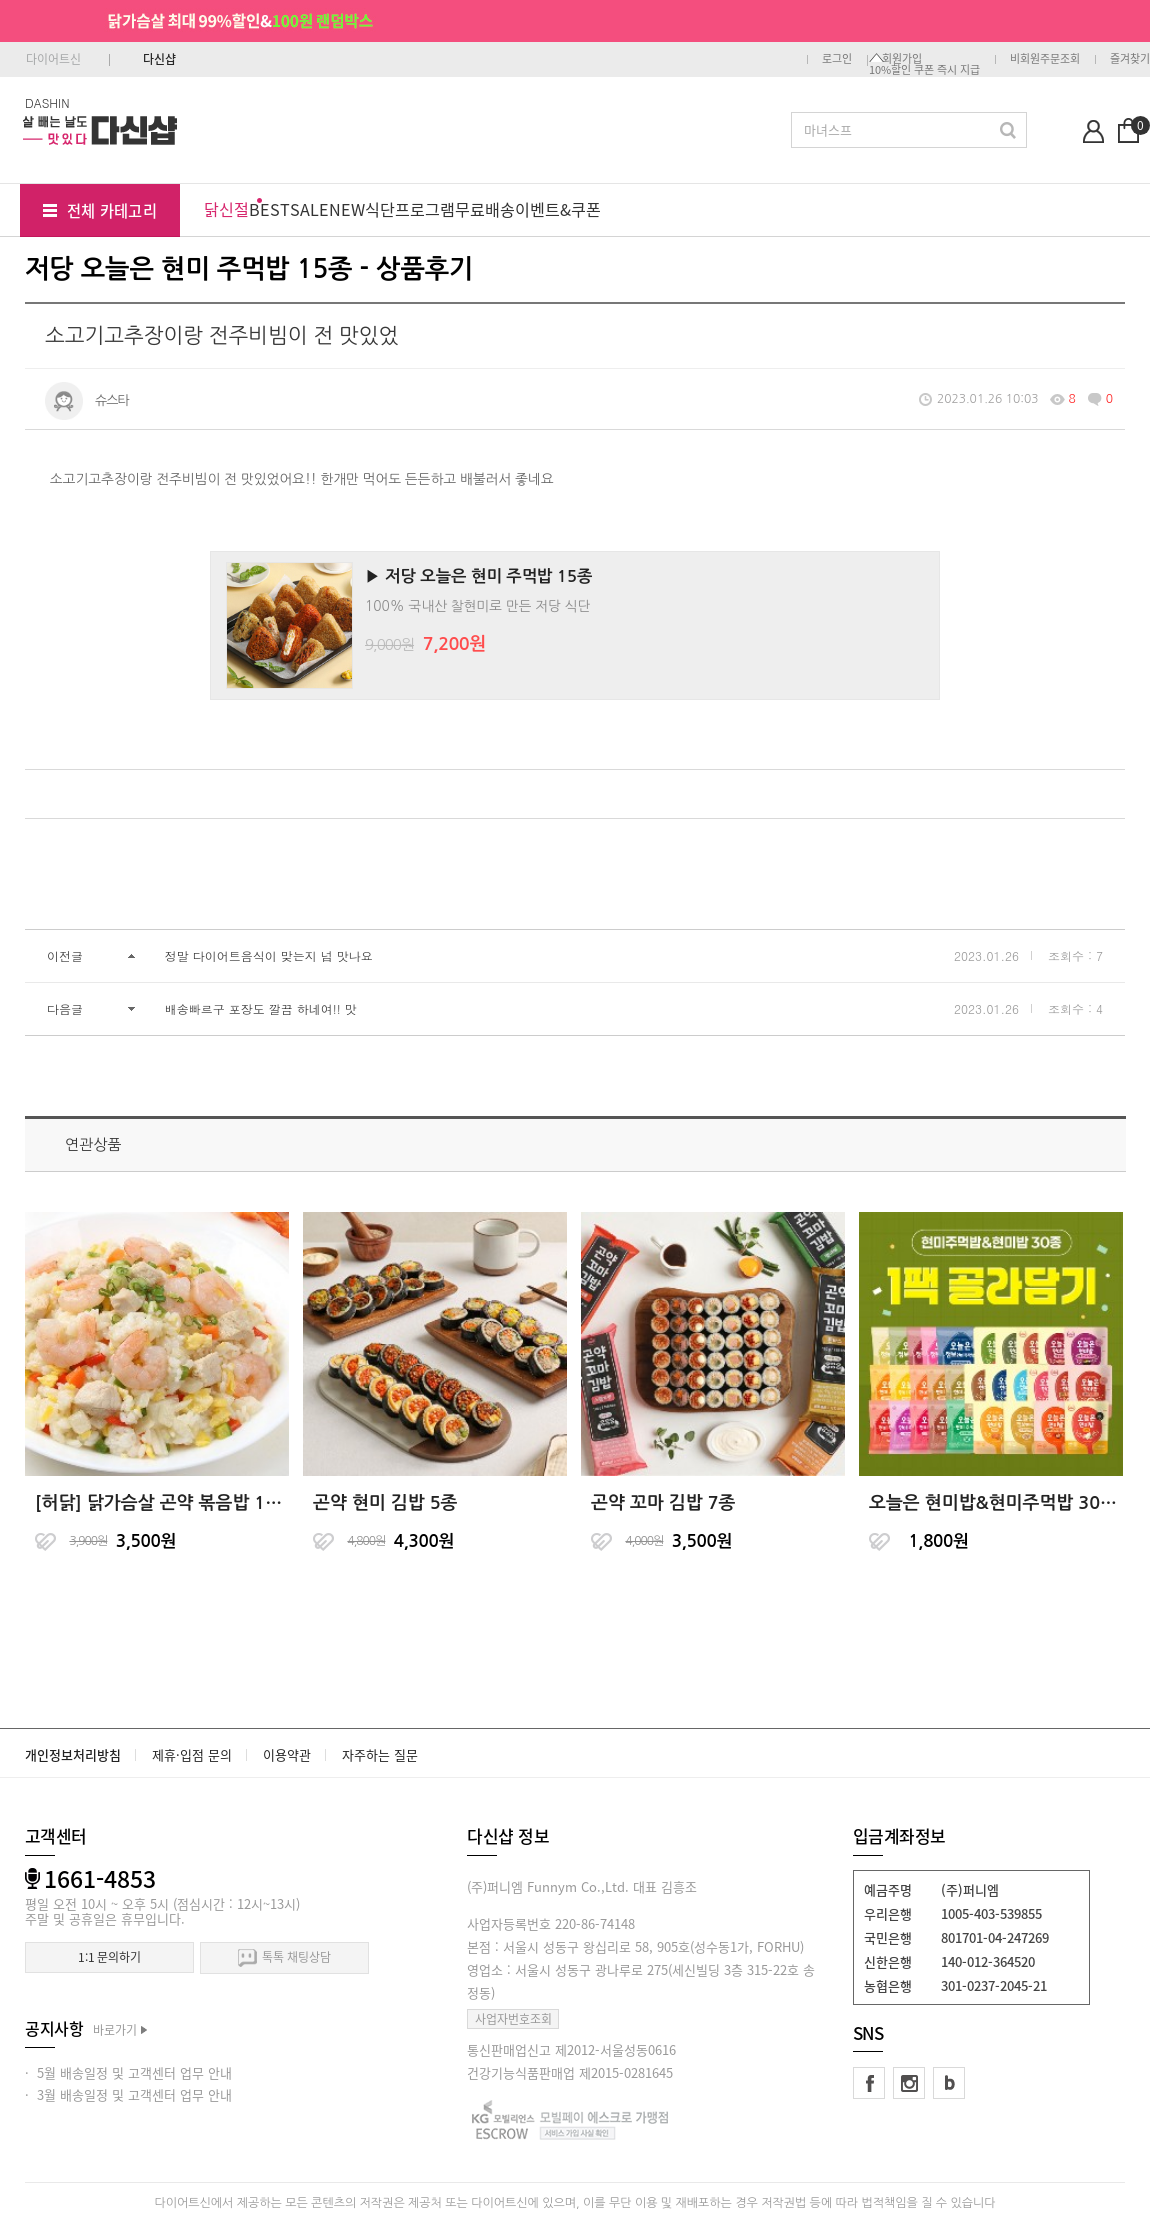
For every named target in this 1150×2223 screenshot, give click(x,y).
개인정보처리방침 (73, 1754)
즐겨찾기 (1130, 58)
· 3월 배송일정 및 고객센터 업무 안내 (128, 2094)
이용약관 (287, 1754)
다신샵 (159, 59)
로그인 (837, 58)
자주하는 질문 (380, 1754)
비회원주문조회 (1045, 58)
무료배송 (485, 209)
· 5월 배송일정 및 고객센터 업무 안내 (128, 2072)
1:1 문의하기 (109, 1957)
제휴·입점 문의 (192, 1754)
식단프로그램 (410, 209)
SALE (309, 209)
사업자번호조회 (513, 2019)
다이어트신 (53, 59)
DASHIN (47, 102)
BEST (269, 209)
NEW (347, 209)
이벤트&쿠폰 (558, 209)
